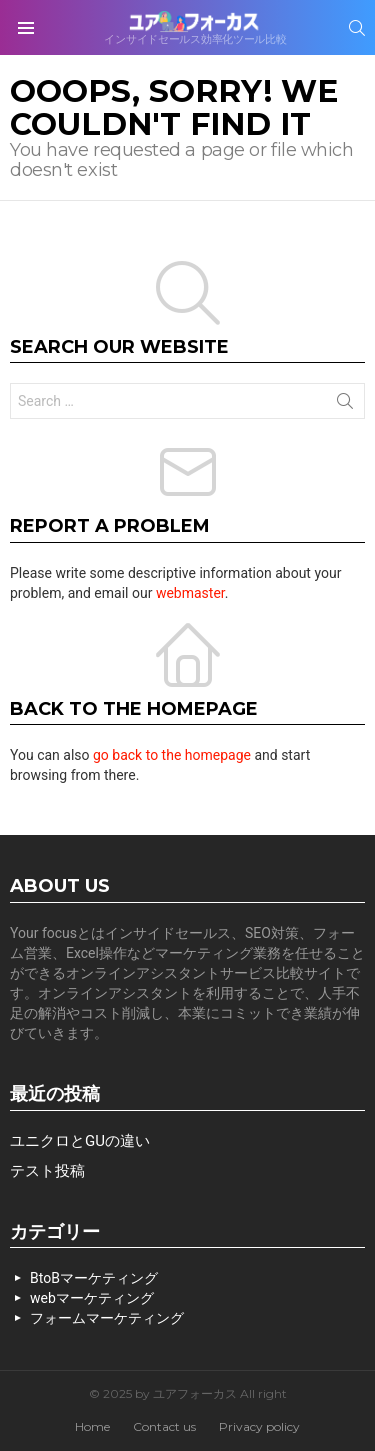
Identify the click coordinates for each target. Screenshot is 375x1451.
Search (345, 405)
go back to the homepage (172, 755)
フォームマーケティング (107, 1318)
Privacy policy (259, 1426)
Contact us (164, 1426)
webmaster (190, 593)
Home (92, 1426)
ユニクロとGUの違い (80, 1141)
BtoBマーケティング (94, 1278)
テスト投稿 (47, 1171)
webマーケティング (92, 1298)
